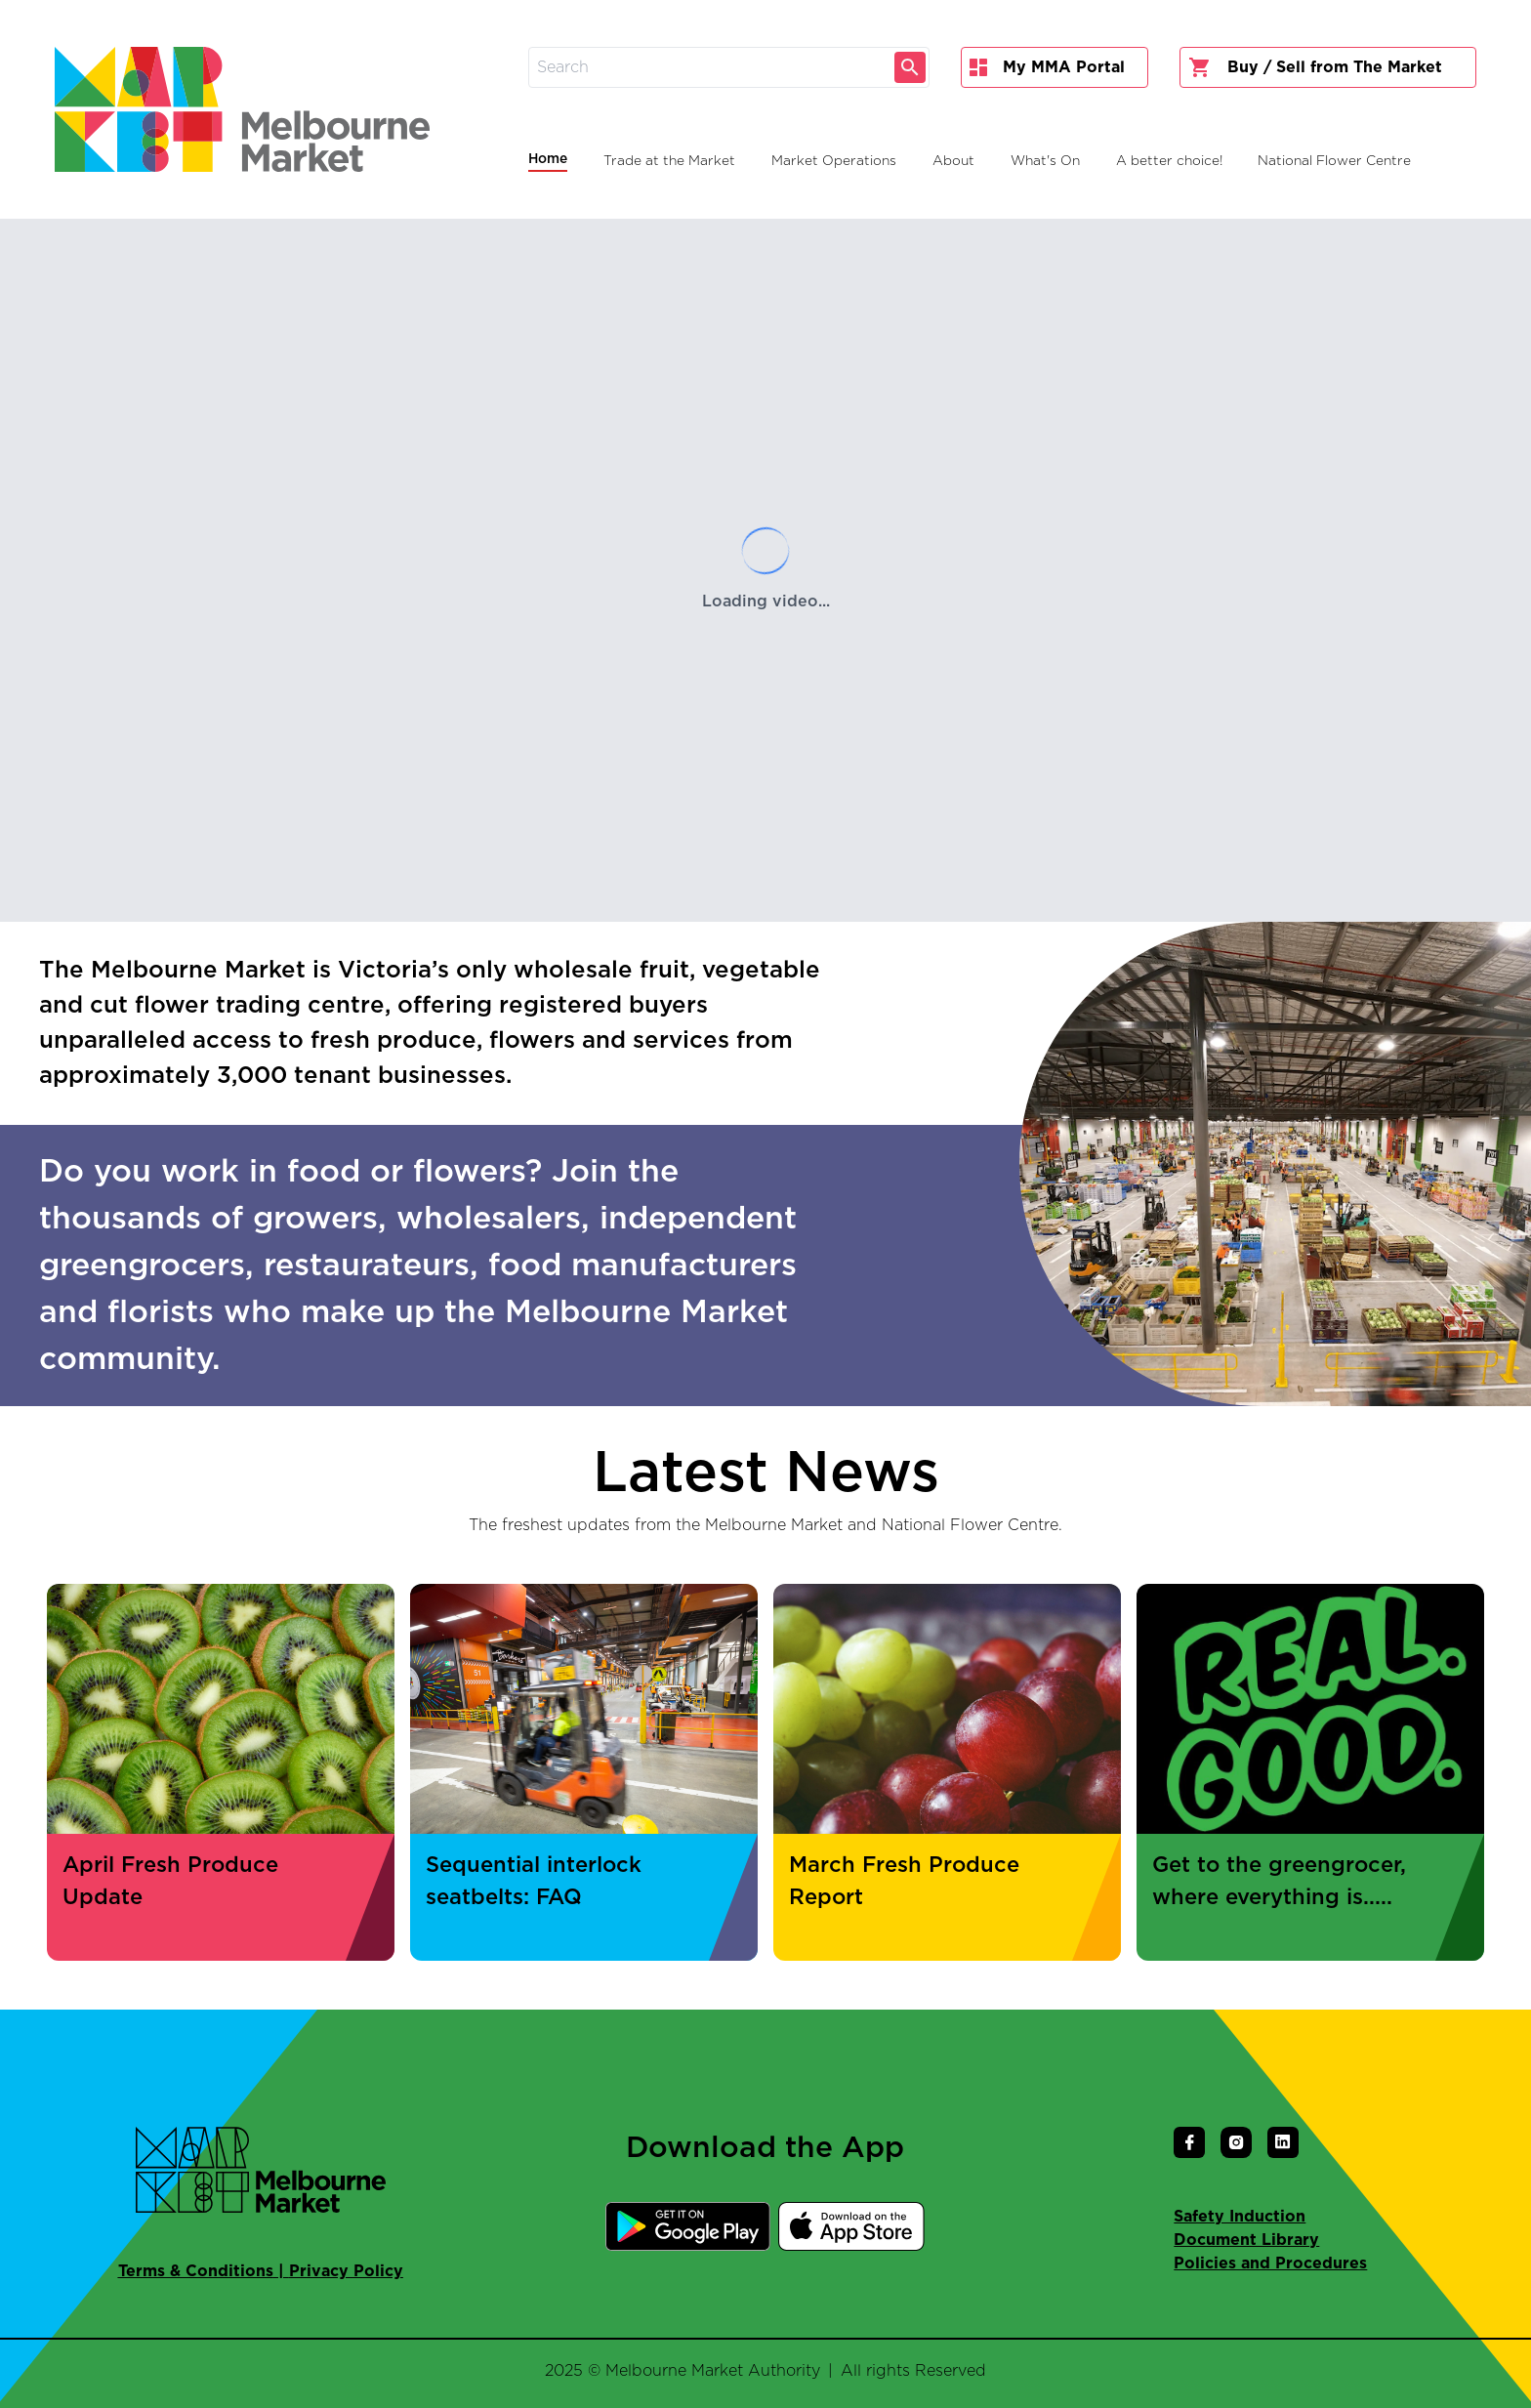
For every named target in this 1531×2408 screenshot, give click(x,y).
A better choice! (1169, 161)
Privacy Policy (346, 2271)
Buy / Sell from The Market (1315, 67)
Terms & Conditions (195, 2271)
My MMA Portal (1047, 67)
